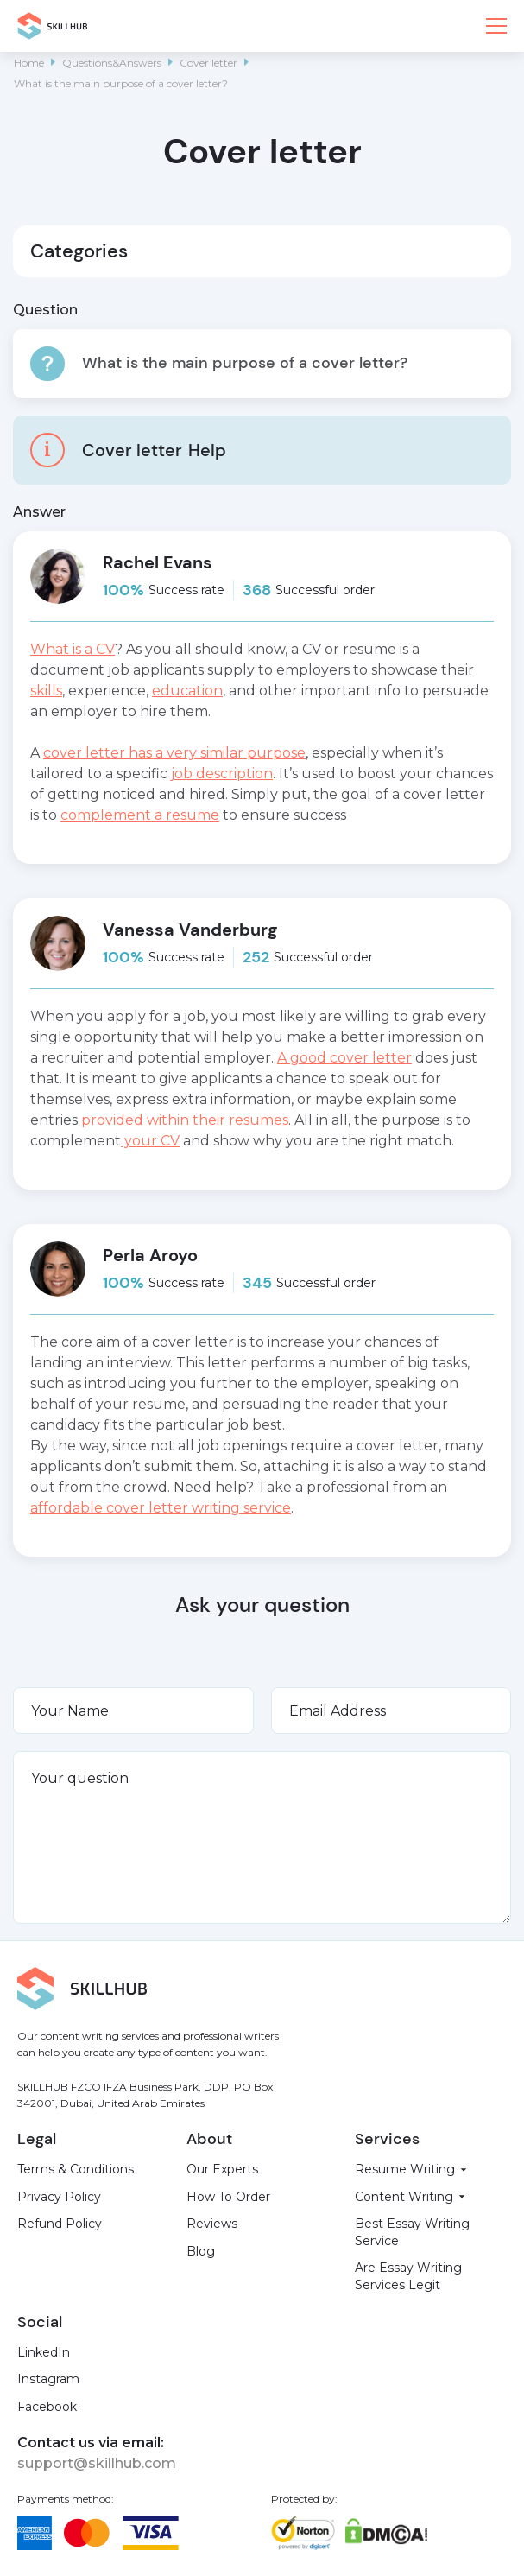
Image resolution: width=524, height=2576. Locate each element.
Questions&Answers (111, 62)
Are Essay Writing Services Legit (408, 2276)
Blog (200, 2251)
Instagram (48, 2379)
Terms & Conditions (75, 2169)
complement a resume (139, 815)
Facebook (47, 2406)
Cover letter (208, 62)
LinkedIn (43, 2352)
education (187, 690)
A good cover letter (344, 1058)
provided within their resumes (184, 1120)
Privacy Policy (59, 2197)
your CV (150, 1141)
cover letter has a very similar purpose (174, 753)
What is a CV (72, 649)
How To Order (228, 2197)
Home (29, 62)
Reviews (211, 2223)
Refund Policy (59, 2223)
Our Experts (222, 2169)
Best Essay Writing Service (412, 2232)
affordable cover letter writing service (160, 1508)
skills (46, 690)
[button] (496, 26)
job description (222, 773)
